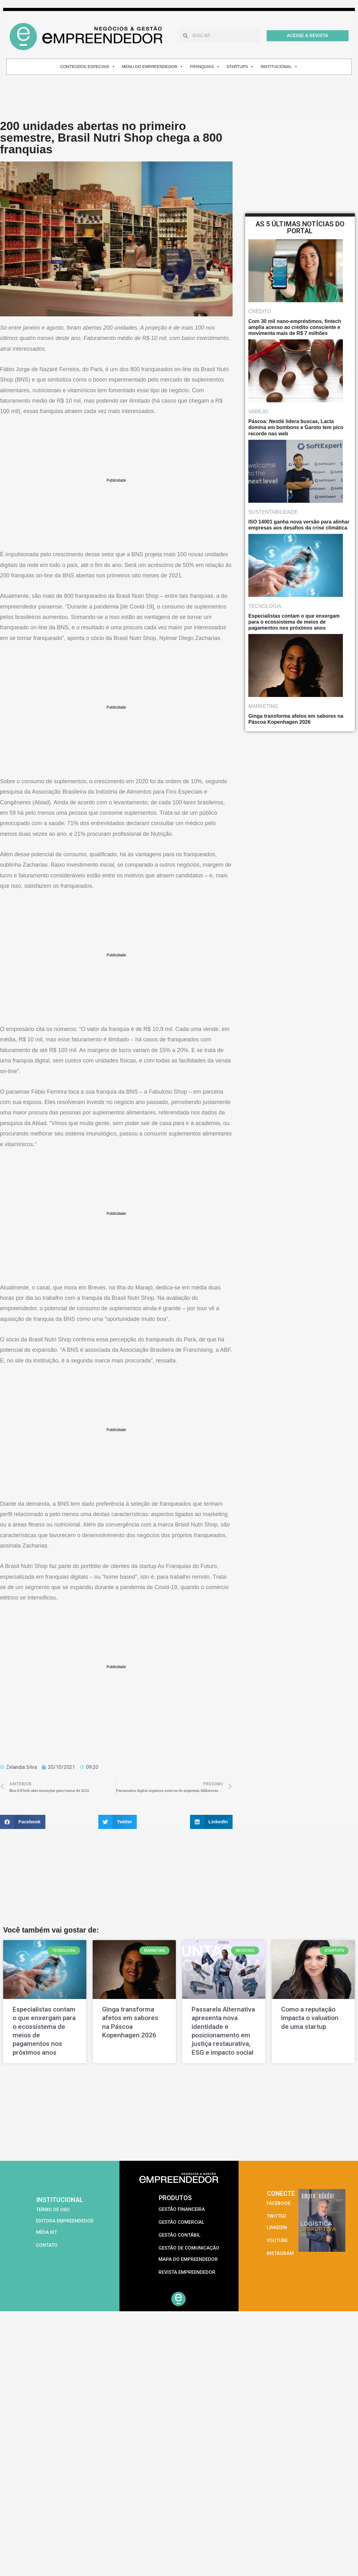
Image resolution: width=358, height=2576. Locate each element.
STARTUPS (240, 66)
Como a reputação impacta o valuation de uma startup (309, 2018)
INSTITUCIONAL (279, 66)
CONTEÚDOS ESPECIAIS (87, 66)
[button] (22, 1822)
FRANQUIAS (205, 66)
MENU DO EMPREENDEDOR (152, 66)
